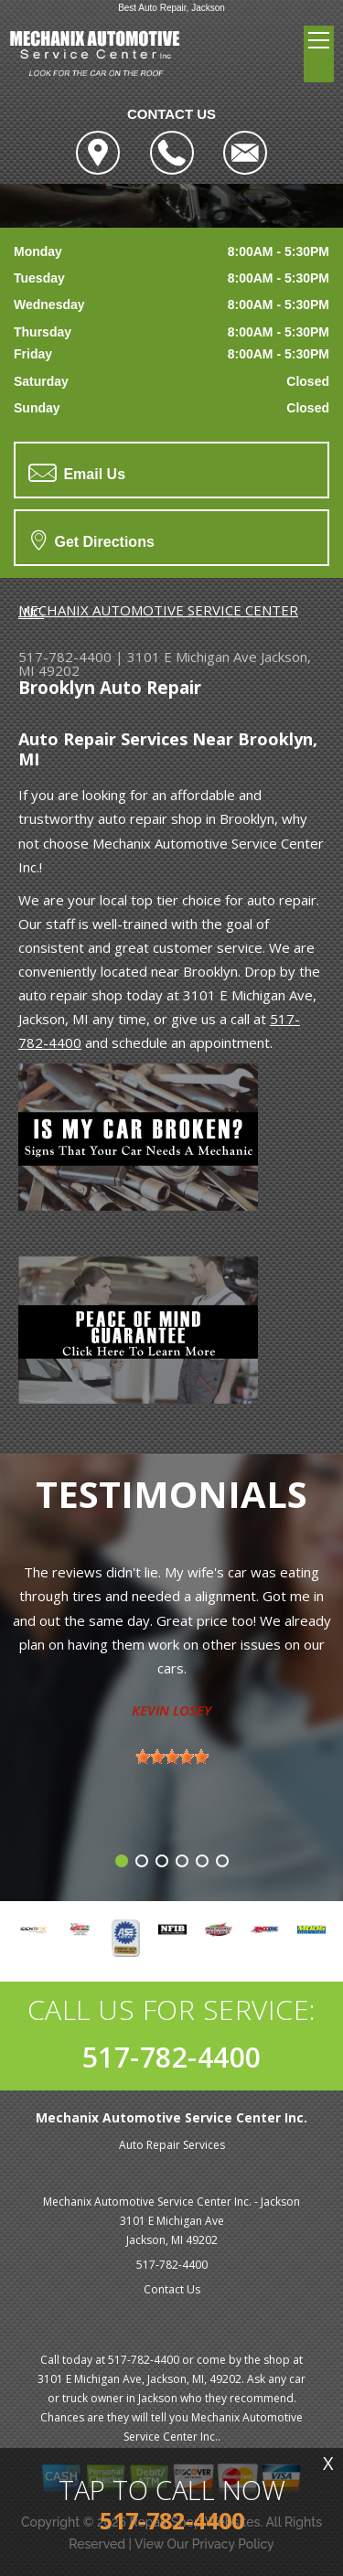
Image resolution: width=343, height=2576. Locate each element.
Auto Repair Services (172, 2145)
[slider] (172, 1756)
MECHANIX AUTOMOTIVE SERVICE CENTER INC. (158, 611)
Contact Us (172, 2289)
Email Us (76, 473)
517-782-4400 (65, 656)
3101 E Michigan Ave (192, 656)
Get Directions (93, 539)
